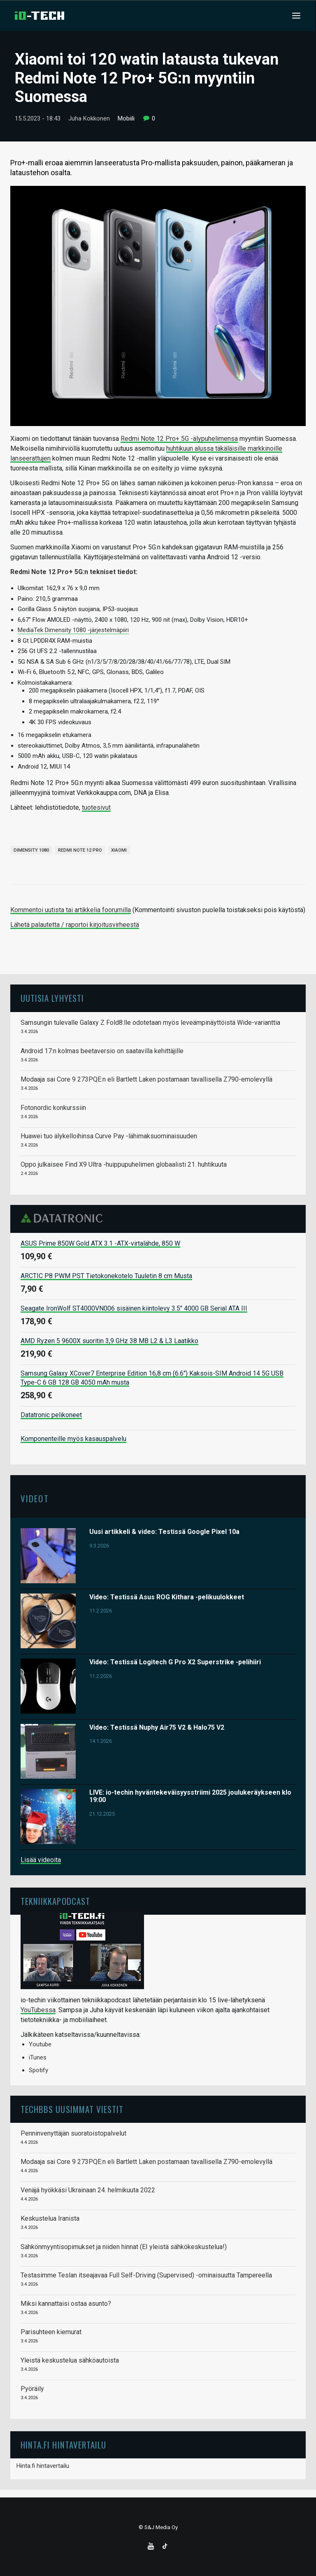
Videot (35, 1498)
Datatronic (64, 1218)
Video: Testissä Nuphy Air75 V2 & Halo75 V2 (156, 1727)
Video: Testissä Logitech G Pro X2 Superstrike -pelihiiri (175, 1662)
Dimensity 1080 (31, 850)
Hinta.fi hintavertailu (42, 2465)
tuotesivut (96, 807)
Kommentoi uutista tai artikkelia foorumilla (70, 910)
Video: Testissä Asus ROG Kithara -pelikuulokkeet (166, 1597)
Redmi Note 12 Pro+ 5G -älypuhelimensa (179, 438)
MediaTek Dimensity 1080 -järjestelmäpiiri (73, 630)
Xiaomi (119, 850)
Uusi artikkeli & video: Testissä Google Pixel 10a (164, 1532)
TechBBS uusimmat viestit (72, 2109)
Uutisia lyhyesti (52, 997)
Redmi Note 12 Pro (80, 850)
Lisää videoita (41, 1860)
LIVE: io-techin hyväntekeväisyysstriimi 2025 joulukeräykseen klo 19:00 (190, 1796)
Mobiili (126, 118)
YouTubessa (38, 2010)
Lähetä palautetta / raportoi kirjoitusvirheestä (74, 925)
